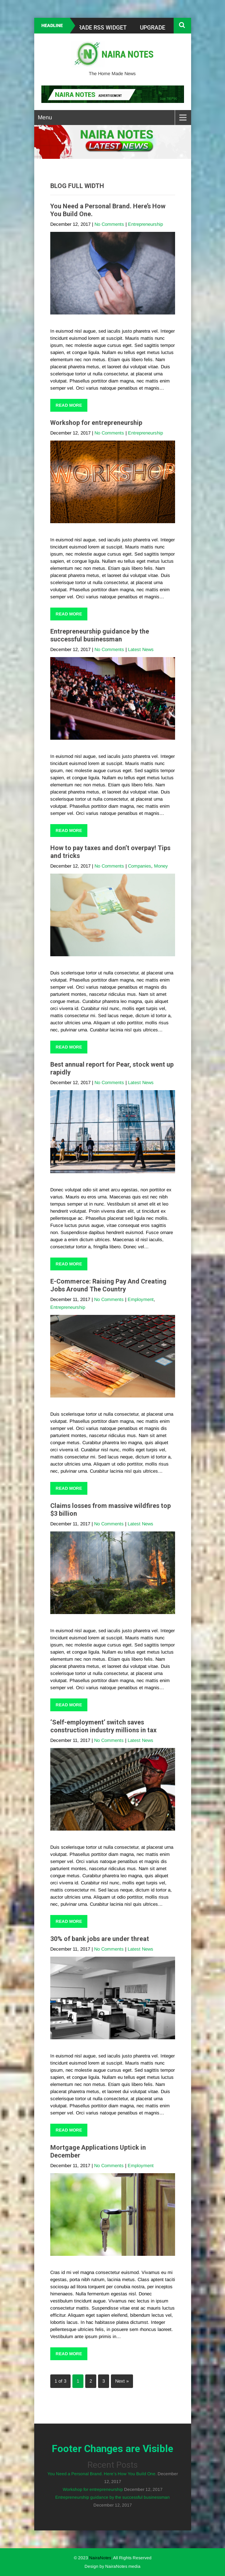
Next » (122, 2381)
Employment (141, 1299)
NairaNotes (100, 2557)
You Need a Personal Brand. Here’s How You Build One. (102, 2473)
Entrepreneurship (145, 224)
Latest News (141, 649)
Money (161, 866)
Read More (69, 405)
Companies (139, 866)
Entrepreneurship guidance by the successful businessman (99, 635)
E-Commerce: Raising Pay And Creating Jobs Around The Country (108, 1285)
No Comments (109, 224)
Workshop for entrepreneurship (96, 422)
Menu (45, 117)
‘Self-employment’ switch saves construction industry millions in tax (103, 1726)
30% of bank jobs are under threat (99, 1938)
